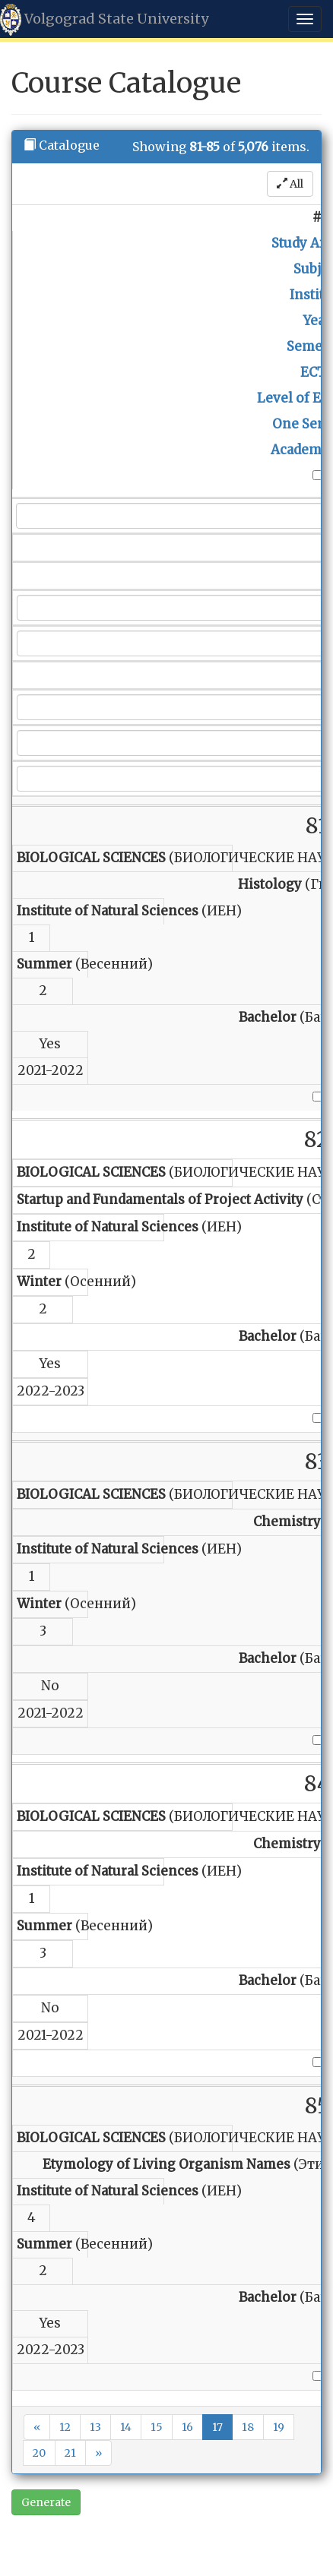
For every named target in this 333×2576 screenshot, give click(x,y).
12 (65, 2427)
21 (70, 2453)
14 (126, 2427)
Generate (46, 2502)
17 (217, 2427)
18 (248, 2427)
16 (187, 2427)
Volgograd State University (104, 20)
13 (95, 2427)
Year (317, 320)
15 (157, 2427)
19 (278, 2427)
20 (39, 2453)
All (290, 184)
